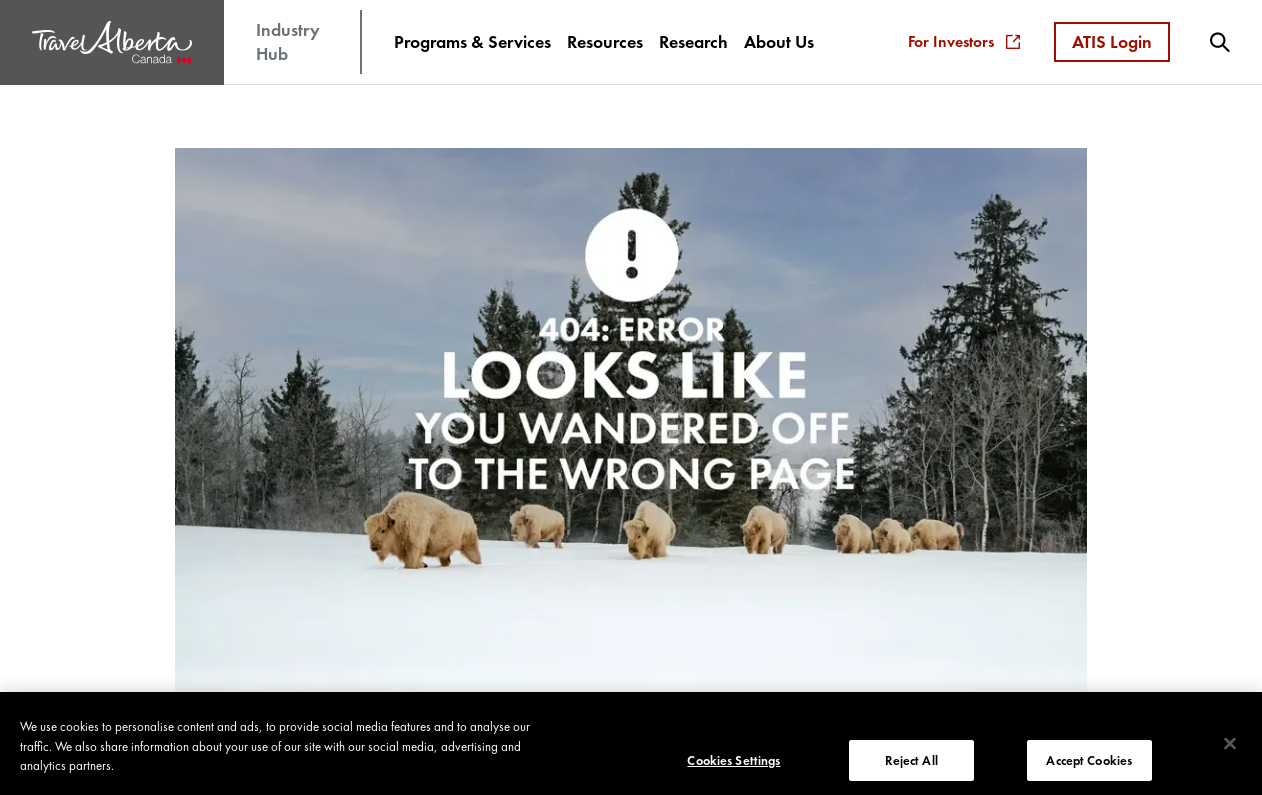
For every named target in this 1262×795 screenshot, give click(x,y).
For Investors (964, 41)
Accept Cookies (1089, 764)
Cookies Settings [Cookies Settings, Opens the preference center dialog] (733, 764)
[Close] (1230, 748)
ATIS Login (1112, 41)
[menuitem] (472, 42)
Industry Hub (288, 41)
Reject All (911, 764)
